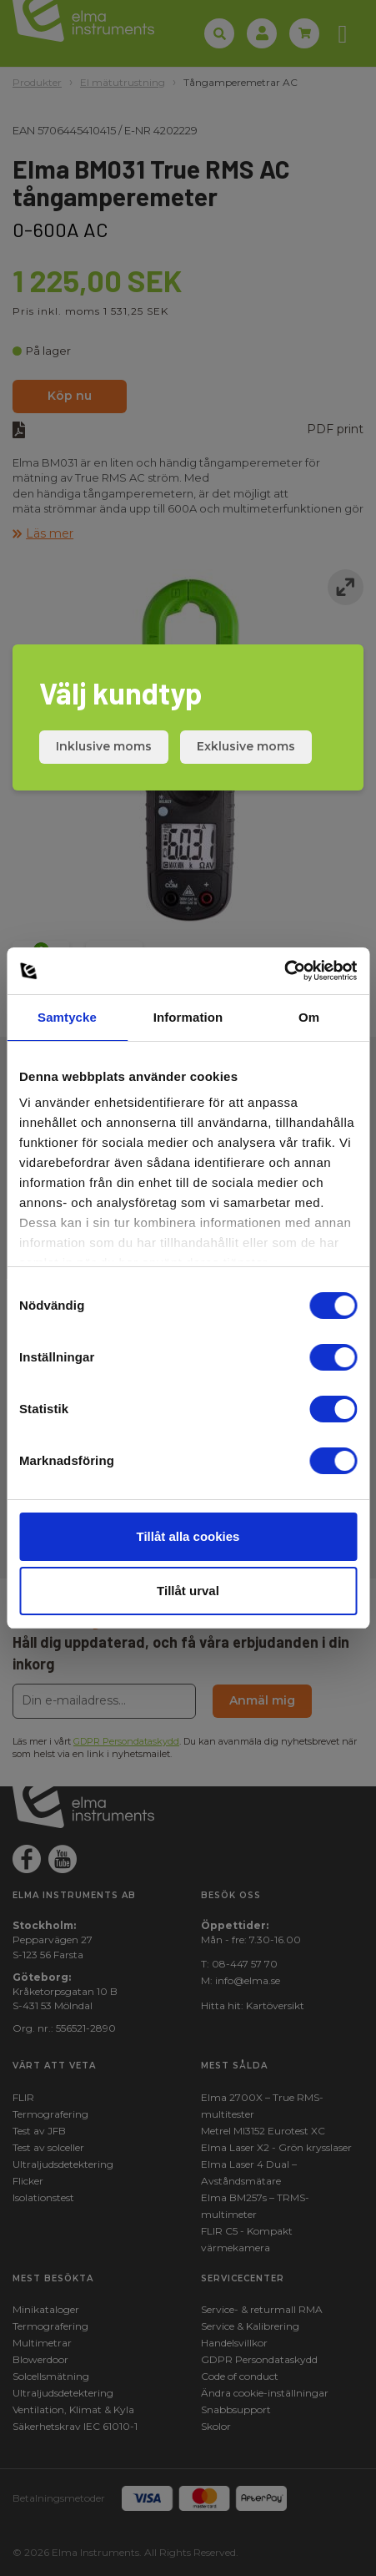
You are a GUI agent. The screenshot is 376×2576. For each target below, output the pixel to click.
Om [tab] (308, 1017)
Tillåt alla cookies (188, 1536)
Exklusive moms (246, 746)
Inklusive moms (104, 746)
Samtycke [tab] (67, 1017)
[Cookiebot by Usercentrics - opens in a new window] (284, 971)
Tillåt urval (188, 1590)
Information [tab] (188, 1017)
